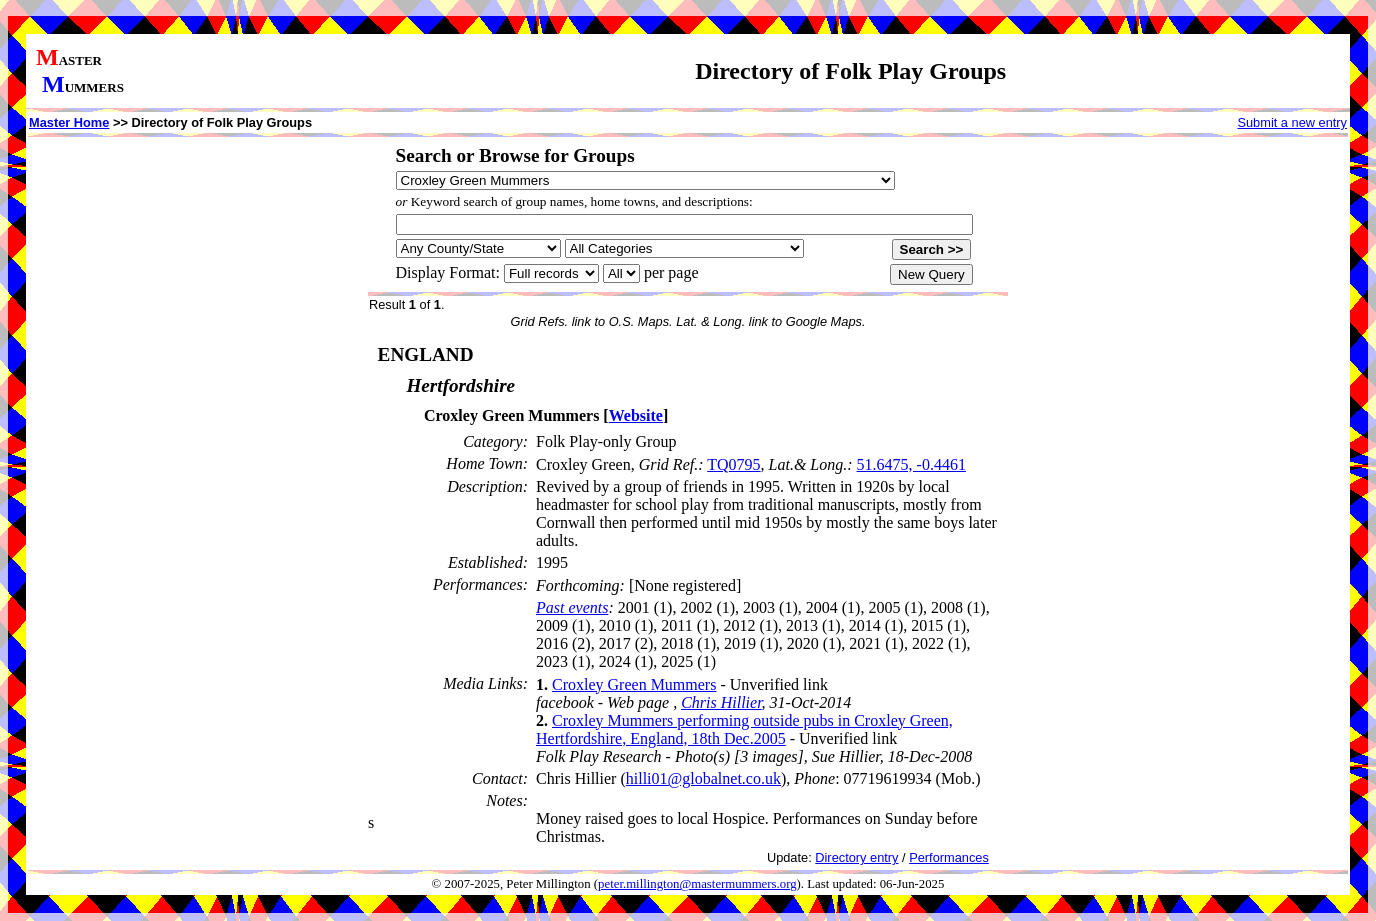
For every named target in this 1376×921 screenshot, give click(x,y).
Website (636, 415)
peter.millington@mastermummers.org (697, 884)
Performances (949, 857)
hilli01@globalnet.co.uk (703, 778)
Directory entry (856, 857)
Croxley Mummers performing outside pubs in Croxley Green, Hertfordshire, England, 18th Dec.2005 (744, 729)
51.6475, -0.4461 (911, 464)
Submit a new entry (1292, 122)
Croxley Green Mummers (634, 684)
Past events (572, 607)
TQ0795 (733, 464)
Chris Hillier (721, 702)
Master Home (69, 122)
